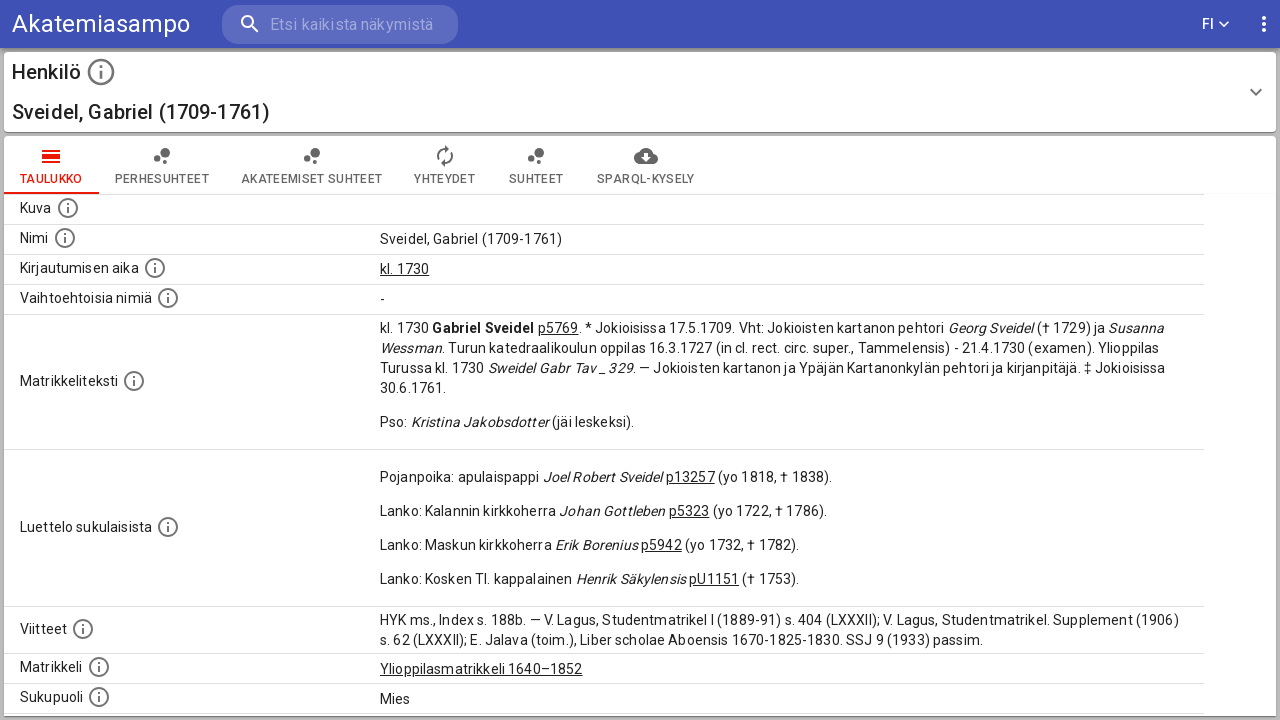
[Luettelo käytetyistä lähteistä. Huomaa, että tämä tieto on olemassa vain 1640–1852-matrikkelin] (83, 629)
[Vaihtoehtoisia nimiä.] (168, 298)
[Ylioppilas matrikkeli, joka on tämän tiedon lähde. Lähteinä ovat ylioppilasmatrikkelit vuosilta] (99, 667)
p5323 (689, 511)
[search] (340, 24)
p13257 (690, 477)
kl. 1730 (404, 269)
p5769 (558, 328)
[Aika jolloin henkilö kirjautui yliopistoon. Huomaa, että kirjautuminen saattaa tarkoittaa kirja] (155, 268)
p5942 (661, 545)
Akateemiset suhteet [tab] (312, 165)
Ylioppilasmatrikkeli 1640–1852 (481, 669)
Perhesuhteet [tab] (162, 165)
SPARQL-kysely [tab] (645, 165)
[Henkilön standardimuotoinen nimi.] (65, 238)
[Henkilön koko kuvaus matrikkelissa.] (134, 381)
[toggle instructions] (101, 72)
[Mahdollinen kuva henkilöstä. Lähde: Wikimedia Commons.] (68, 208)
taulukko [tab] (51, 165)
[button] (640, 92)
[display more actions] (1264, 24)
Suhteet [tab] (536, 165)
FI (1216, 24)
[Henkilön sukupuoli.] (99, 697)
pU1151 (714, 579)
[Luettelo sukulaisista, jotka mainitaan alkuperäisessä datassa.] (168, 527)
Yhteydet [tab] (444, 165)
